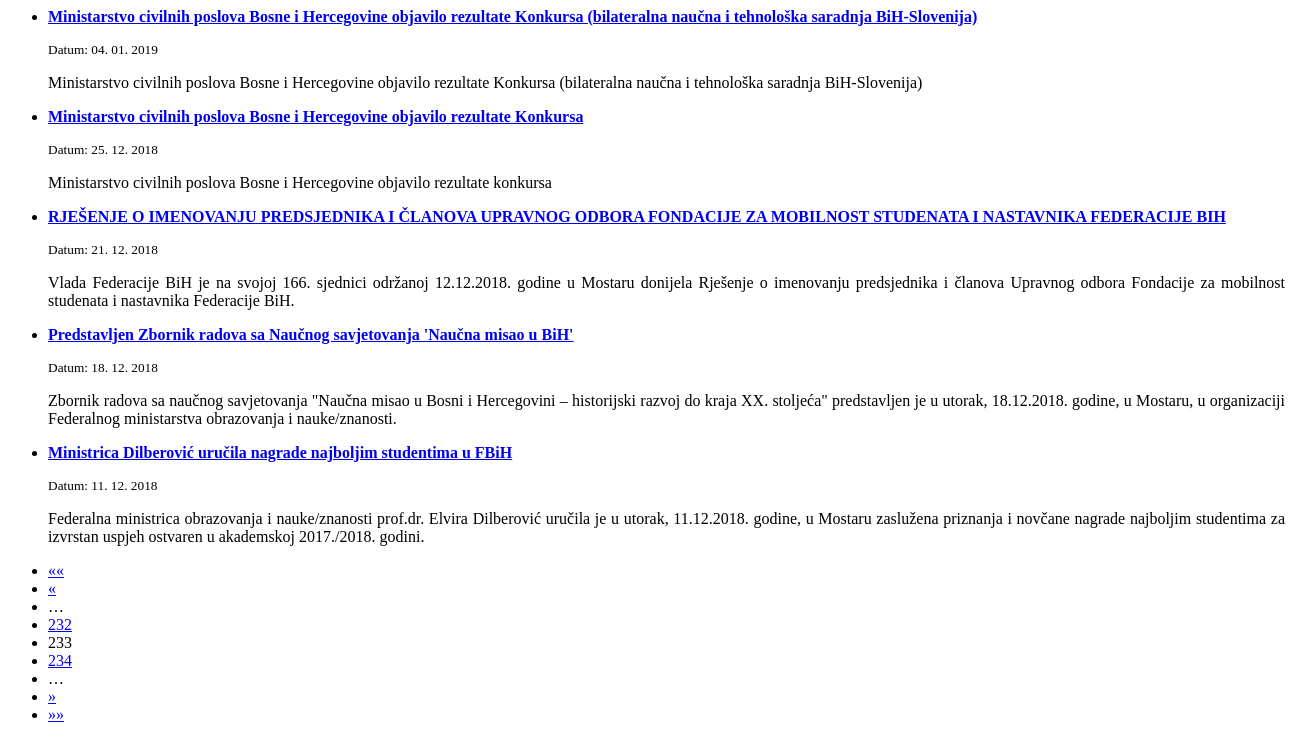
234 (60, 660)
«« (56, 570)
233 (60, 642)
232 (60, 624)
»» (56, 714)
